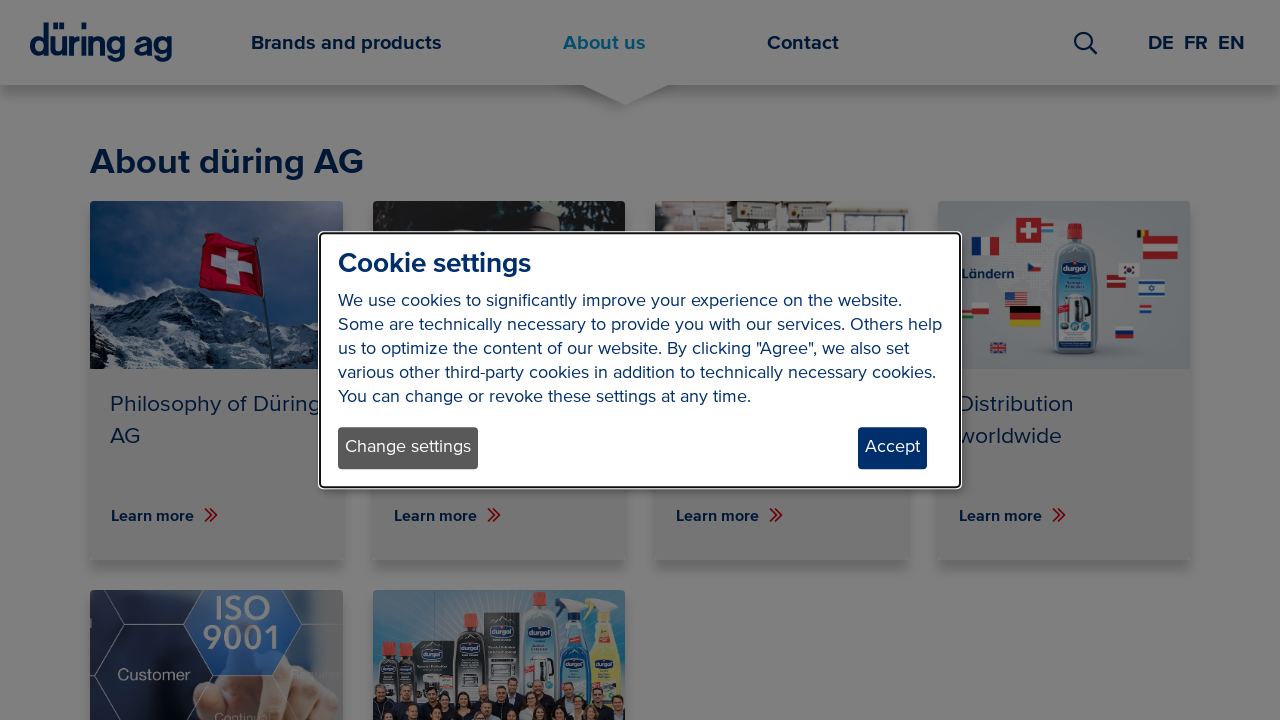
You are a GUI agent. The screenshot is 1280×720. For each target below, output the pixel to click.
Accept (892, 448)
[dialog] (640, 360)
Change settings (408, 448)
